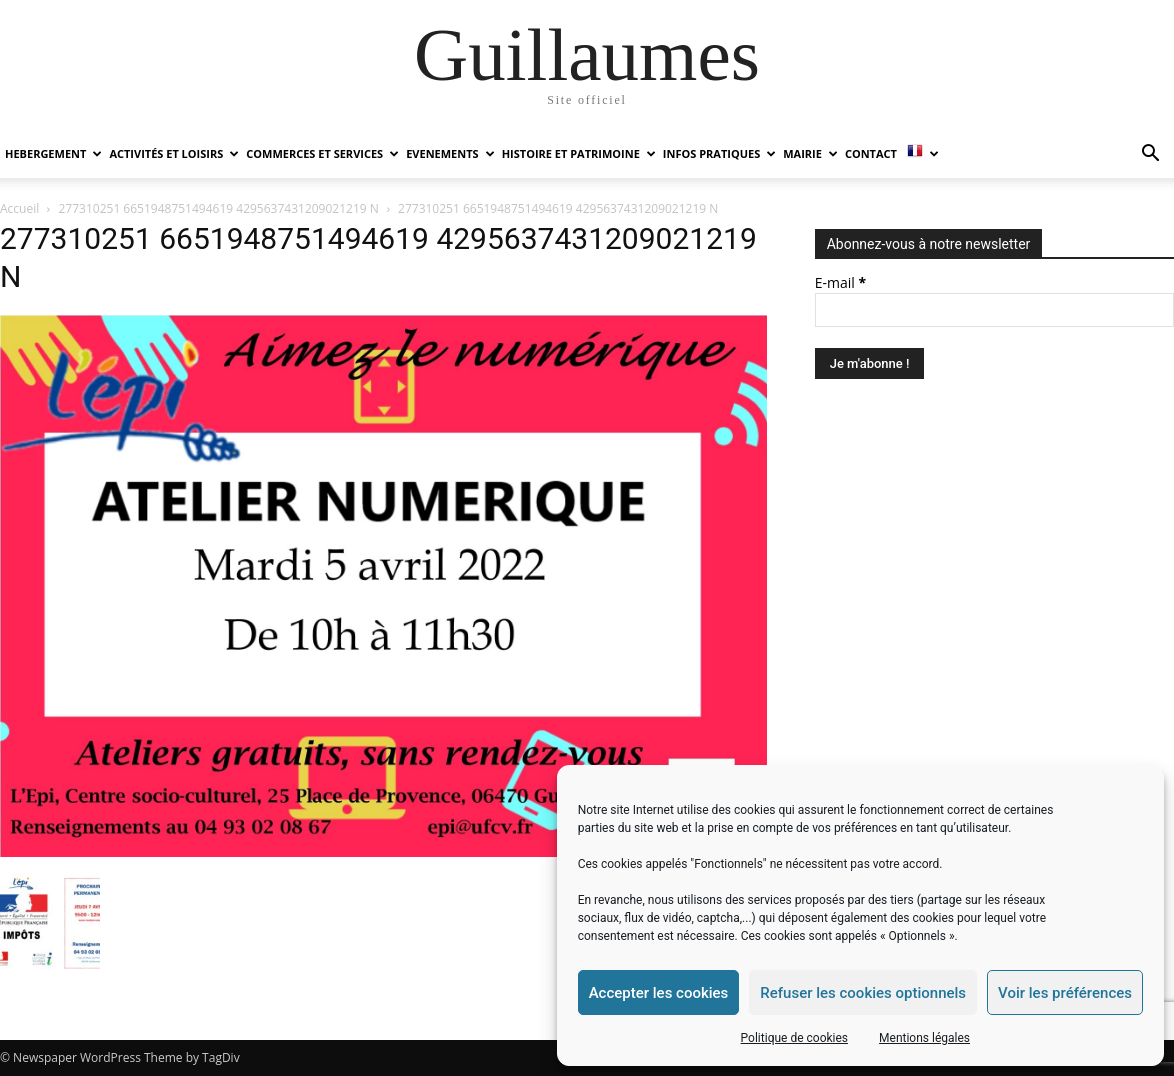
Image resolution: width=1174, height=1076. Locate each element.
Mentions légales (924, 1038)
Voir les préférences (1065, 993)
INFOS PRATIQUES (719, 153)
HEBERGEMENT (53, 153)
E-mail (840, 282)
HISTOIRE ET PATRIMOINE (579, 153)
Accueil (19, 208)
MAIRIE (810, 153)
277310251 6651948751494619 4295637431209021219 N (219, 208)
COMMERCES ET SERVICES (322, 153)
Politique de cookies (794, 1038)
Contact (871, 153)
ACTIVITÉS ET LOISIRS (174, 153)
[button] (1150, 155)
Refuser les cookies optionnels (863, 993)
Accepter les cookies (659, 993)
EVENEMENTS (450, 153)
